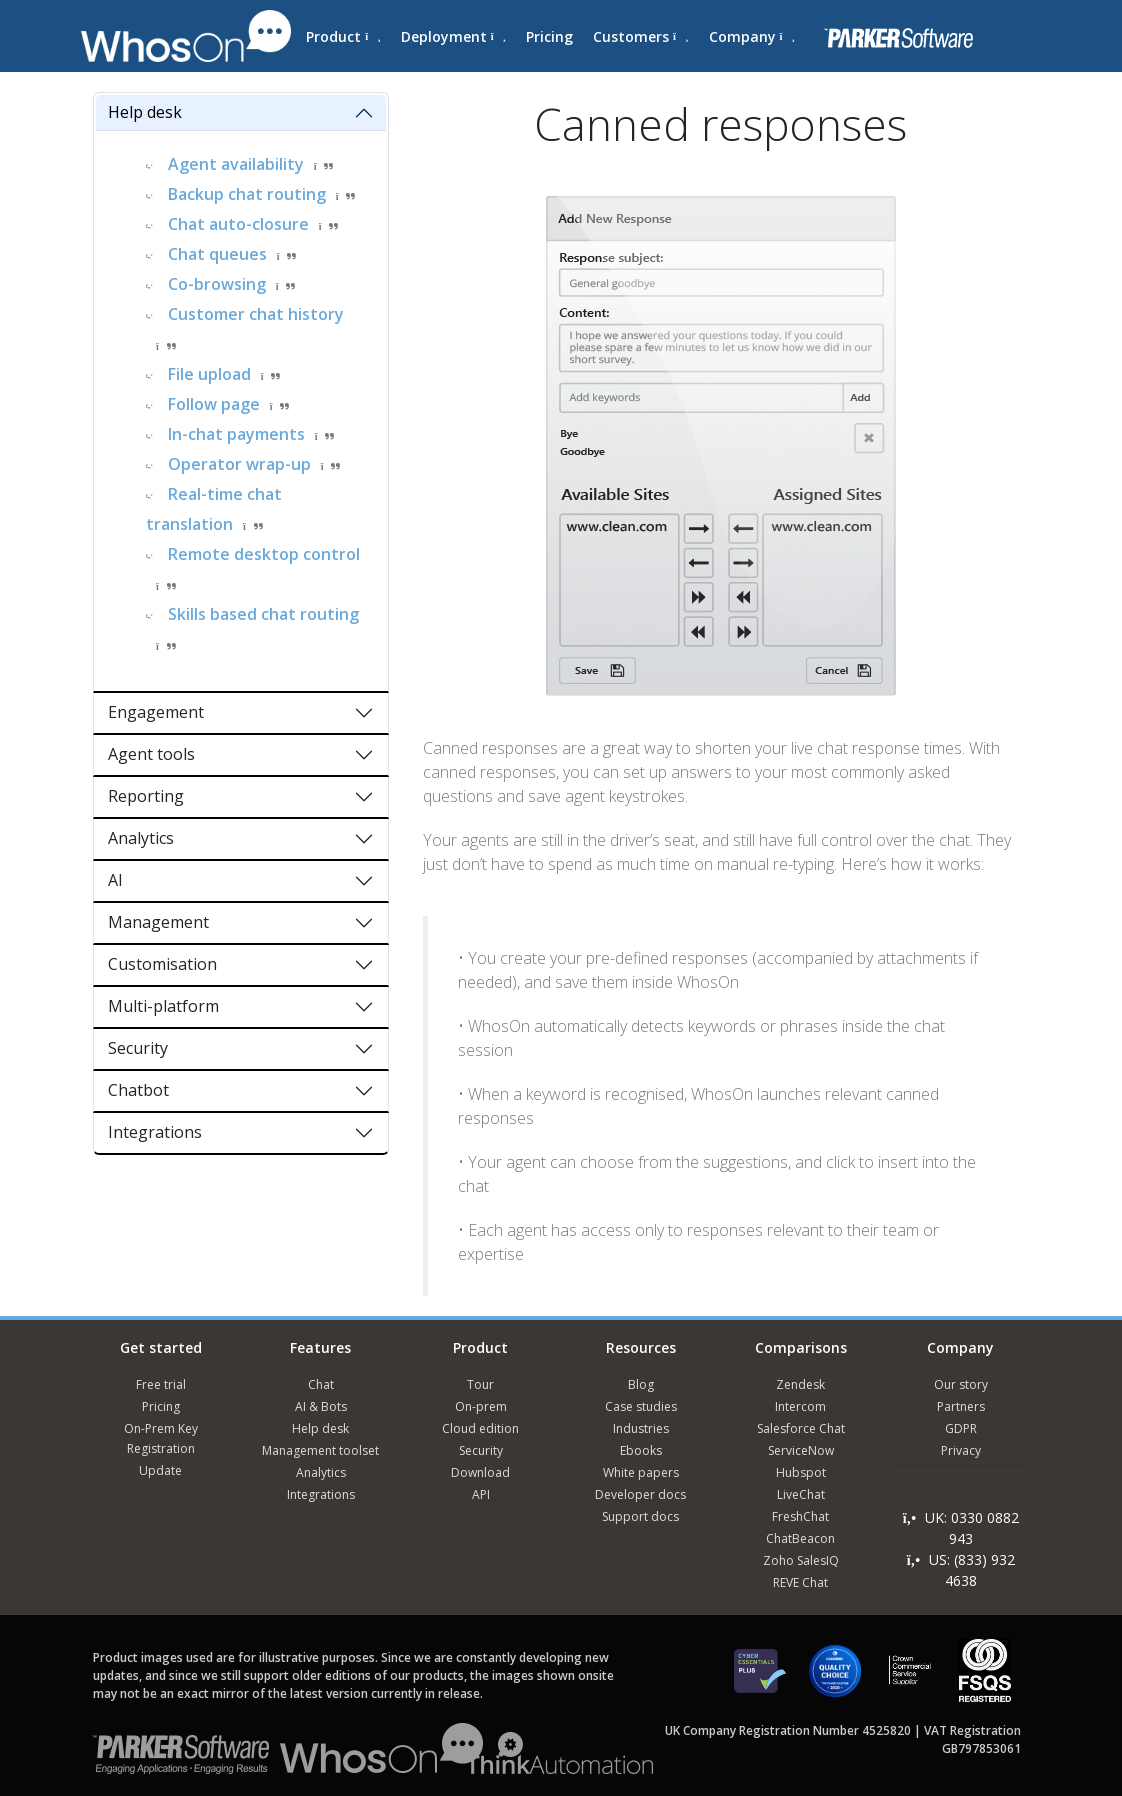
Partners (961, 1406)
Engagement (156, 712)
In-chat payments (236, 434)
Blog (641, 1384)
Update (160, 1470)
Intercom (800, 1406)
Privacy (961, 1450)
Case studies (641, 1406)
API (481, 1494)
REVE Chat (800, 1582)
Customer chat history (256, 314)
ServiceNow (801, 1450)
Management (158, 922)
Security (138, 1048)
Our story (961, 1384)
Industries (641, 1428)
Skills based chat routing (263, 614)
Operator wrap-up (239, 464)
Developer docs (640, 1494)
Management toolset (320, 1450)
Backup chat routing (247, 194)
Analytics (141, 838)
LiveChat (801, 1494)
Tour (480, 1384)
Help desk (145, 112)
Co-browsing (217, 284)
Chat (321, 1384)
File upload (209, 374)
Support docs (640, 1516)
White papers (641, 1472)
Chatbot (138, 1090)
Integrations (155, 1132)
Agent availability (236, 164)
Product (343, 36)
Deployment (453, 36)
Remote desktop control (264, 554)
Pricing (549, 36)
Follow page (214, 404)
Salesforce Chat (801, 1428)
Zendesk (800, 1384)
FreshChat (800, 1516)
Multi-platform (163, 1006)
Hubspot (801, 1472)
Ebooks (641, 1450)
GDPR (961, 1428)
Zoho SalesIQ (801, 1560)
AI (115, 880)
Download (480, 1472)
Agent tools (151, 754)
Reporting (146, 796)
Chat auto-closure (238, 224)
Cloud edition (480, 1428)
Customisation (162, 964)
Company (752, 36)
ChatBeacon (800, 1538)
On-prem (481, 1406)
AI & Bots (321, 1406)
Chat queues (217, 254)
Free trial (161, 1384)
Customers (640, 36)
